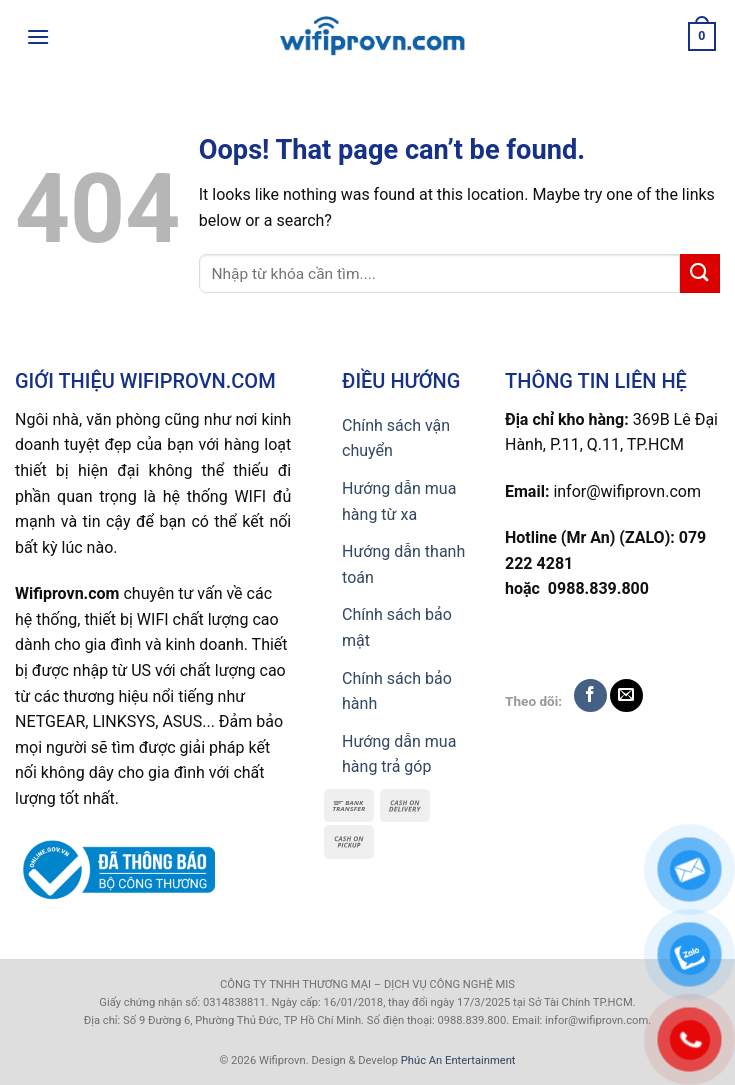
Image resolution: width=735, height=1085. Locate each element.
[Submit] (700, 273)
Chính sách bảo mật (397, 627)
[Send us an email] (626, 695)
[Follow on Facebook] (590, 695)
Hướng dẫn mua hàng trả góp (399, 754)
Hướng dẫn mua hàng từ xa (399, 501)
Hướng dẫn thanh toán (403, 564)
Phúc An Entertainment (458, 1060)
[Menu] (38, 36)
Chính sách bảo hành (397, 691)
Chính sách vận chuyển (396, 438)
